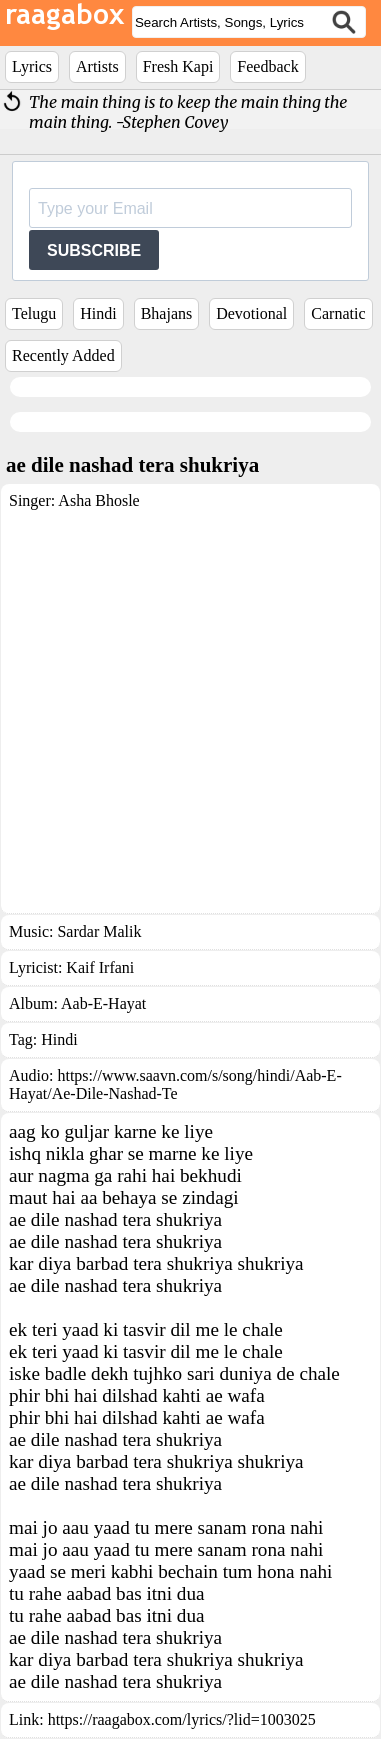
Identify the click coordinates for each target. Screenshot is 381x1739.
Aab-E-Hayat (103, 1003)
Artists (97, 66)
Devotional (251, 313)
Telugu (34, 313)
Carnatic (338, 313)
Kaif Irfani (100, 967)
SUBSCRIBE (94, 250)
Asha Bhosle (98, 500)
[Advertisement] (187, 707)
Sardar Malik (99, 931)
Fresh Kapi (178, 66)
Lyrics (32, 66)
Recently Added (63, 355)
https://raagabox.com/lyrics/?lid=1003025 (182, 1719)
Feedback (267, 66)
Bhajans (167, 313)
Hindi (98, 313)
